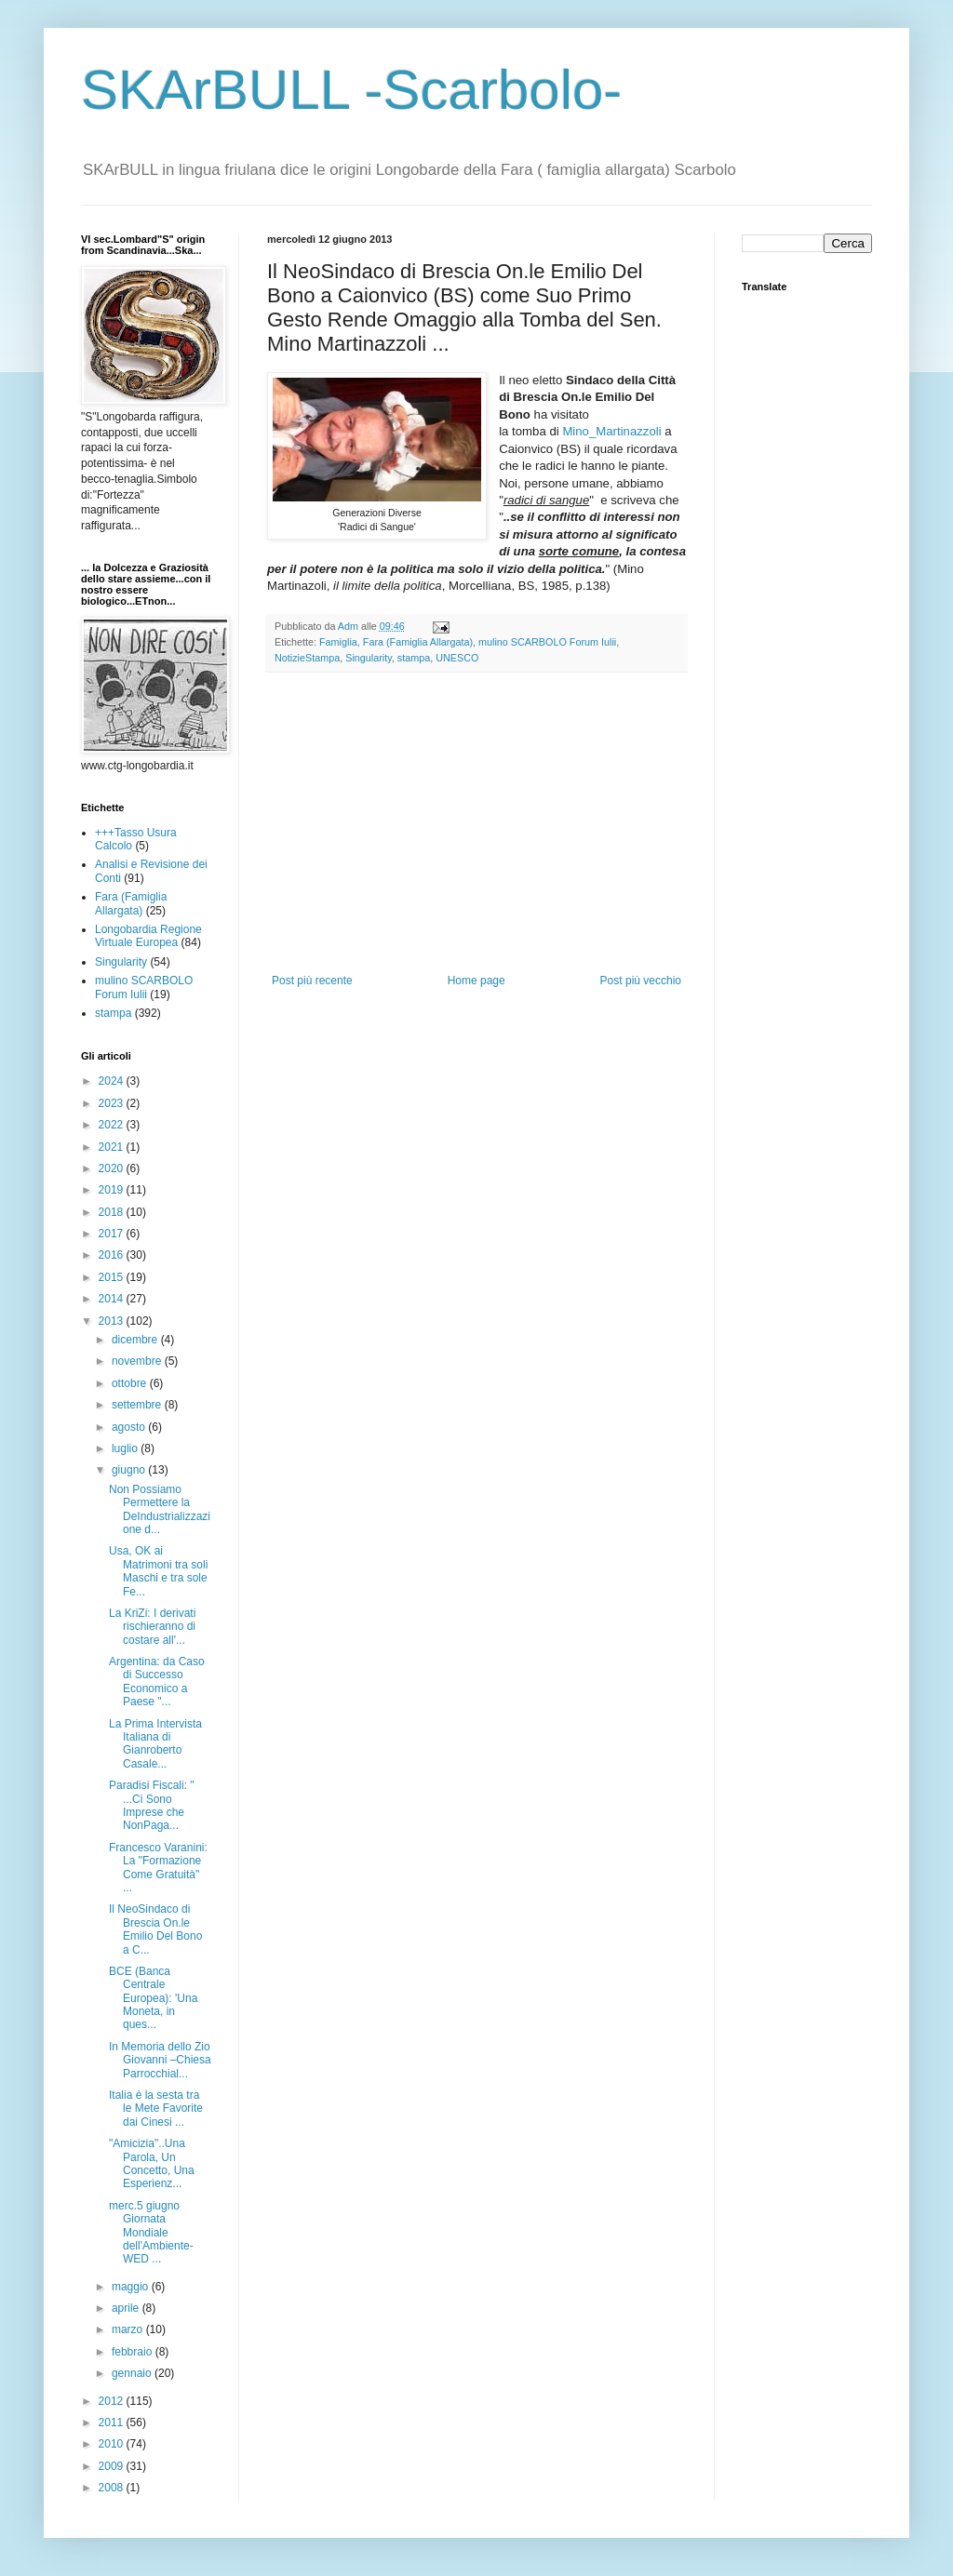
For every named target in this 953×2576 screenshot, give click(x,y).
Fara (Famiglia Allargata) (418, 641)
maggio (132, 2286)
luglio (126, 1448)
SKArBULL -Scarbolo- (351, 90)
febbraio (133, 2351)
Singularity (368, 657)
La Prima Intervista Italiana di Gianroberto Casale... (155, 1743)
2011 (113, 2422)
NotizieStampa (307, 657)
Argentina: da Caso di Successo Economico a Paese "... (157, 1681)
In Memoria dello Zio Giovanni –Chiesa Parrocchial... (160, 2060)
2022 (113, 1124)
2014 (113, 1298)
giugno (130, 1469)
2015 (113, 1277)
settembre (138, 1404)
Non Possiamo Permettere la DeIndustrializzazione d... (159, 1509)
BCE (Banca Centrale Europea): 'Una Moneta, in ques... (153, 1998)
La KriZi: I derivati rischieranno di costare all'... (152, 1627)
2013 (113, 1321)
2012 (113, 2401)
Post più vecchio (640, 980)
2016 (113, 1254)
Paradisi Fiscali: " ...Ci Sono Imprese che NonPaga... (152, 1805)
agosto (130, 1427)
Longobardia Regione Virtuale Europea (148, 936)
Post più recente (312, 980)
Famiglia (338, 641)
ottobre (131, 1383)
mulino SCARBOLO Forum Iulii (547, 641)
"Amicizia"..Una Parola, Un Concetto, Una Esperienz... (152, 2163)
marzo (129, 2329)
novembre (138, 1361)
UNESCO (457, 657)
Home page (476, 980)
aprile (127, 2308)
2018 (113, 1212)
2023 (113, 1103)
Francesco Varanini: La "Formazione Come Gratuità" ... (158, 1867)
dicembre (136, 1339)
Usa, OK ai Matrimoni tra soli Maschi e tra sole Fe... (158, 1570)
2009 (113, 2466)
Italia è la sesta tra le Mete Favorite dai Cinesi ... (156, 2109)
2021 (113, 1147)
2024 (113, 1081)
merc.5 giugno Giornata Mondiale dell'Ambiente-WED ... (151, 2232)
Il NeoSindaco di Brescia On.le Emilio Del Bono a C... (155, 1928)
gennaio (133, 2373)
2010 (113, 2443)
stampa (413, 657)
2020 (113, 1168)
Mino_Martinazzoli (611, 431)
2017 (113, 1233)
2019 (113, 1189)
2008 (113, 2487)
